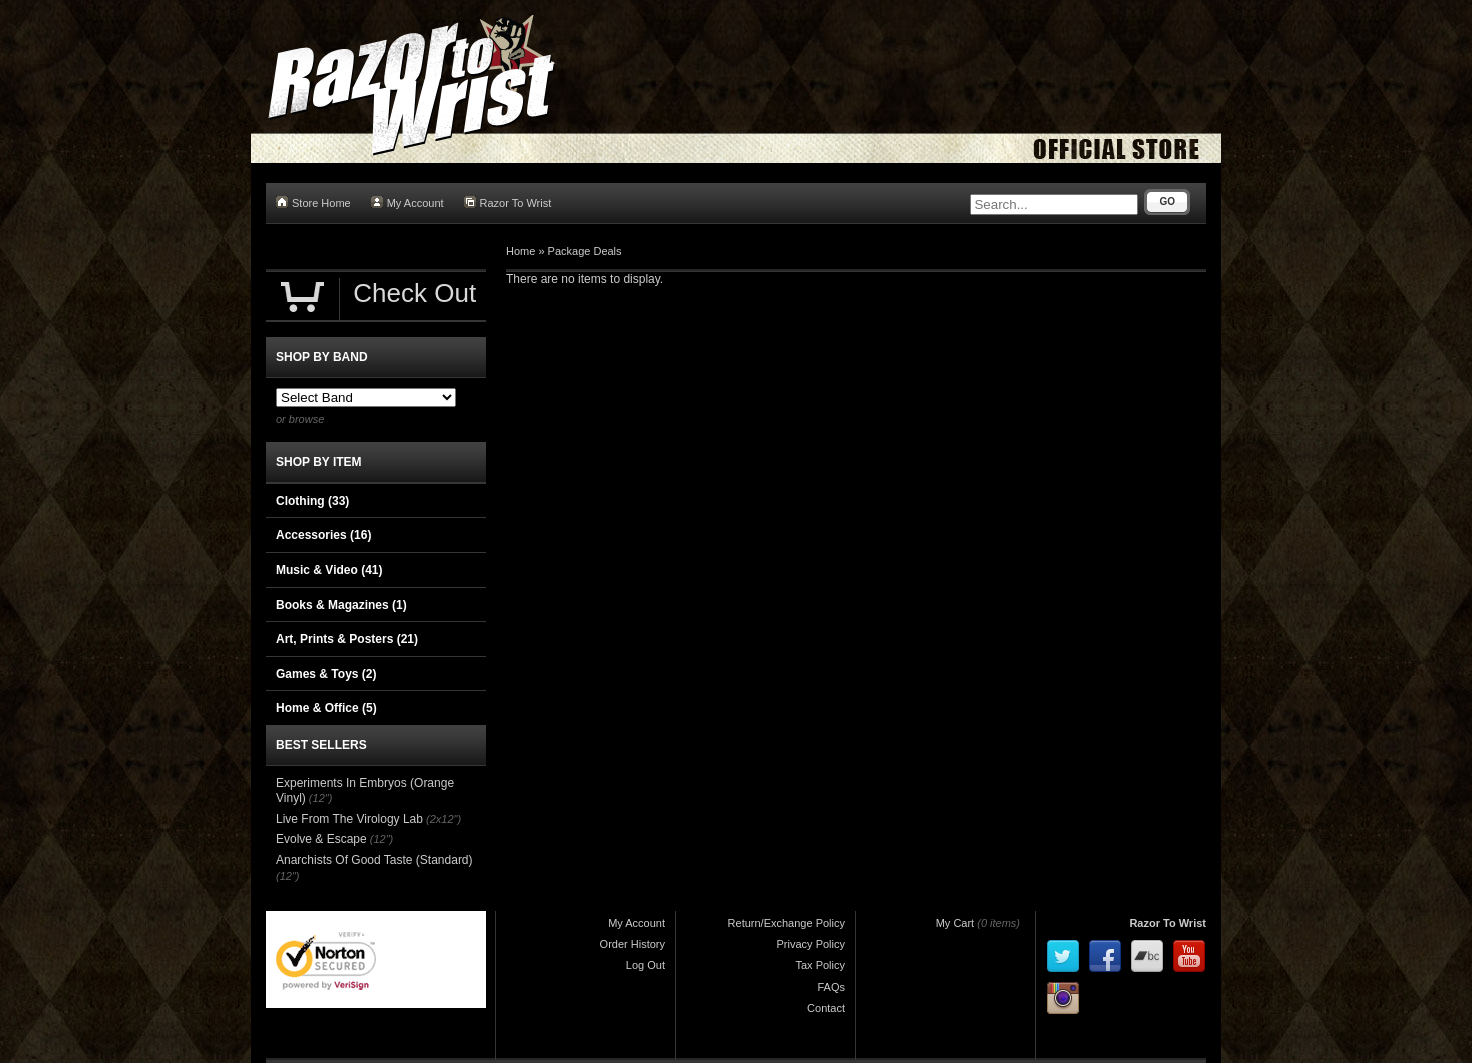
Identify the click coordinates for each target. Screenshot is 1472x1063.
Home (520, 251)
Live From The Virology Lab (349, 819)
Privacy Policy (811, 944)
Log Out (645, 965)
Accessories (323, 535)
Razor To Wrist (508, 202)
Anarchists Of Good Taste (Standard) (374, 860)
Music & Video (329, 570)
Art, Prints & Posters (347, 639)
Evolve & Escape (321, 839)
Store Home (313, 202)
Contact (826, 1008)
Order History (632, 944)
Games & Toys (326, 674)
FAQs (831, 987)
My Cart (955, 923)
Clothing (312, 501)
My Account (407, 202)
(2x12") (443, 819)
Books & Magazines (341, 605)
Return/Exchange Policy (786, 923)
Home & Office (326, 708)
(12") (320, 798)
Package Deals (585, 251)
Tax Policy (820, 965)
